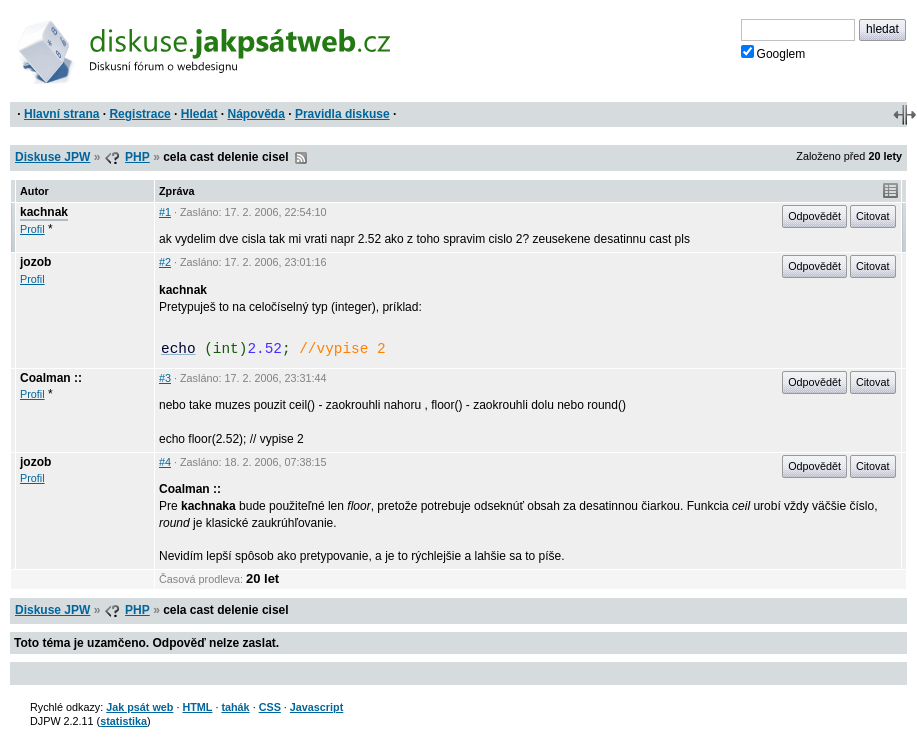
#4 (165, 462)
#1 (165, 212)
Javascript (316, 707)
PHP (137, 157)
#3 (165, 378)
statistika (123, 721)
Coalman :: (51, 378)
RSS (301, 158)
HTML (197, 707)
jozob (35, 262)
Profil (32, 229)
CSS (270, 707)
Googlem (773, 53)
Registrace (139, 114)
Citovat (873, 216)
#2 (165, 262)
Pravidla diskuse (342, 114)
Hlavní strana (61, 114)
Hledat (199, 114)
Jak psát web (139, 707)
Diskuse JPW (52, 157)
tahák (235, 707)
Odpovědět (814, 216)
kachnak (44, 212)
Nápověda (256, 114)
